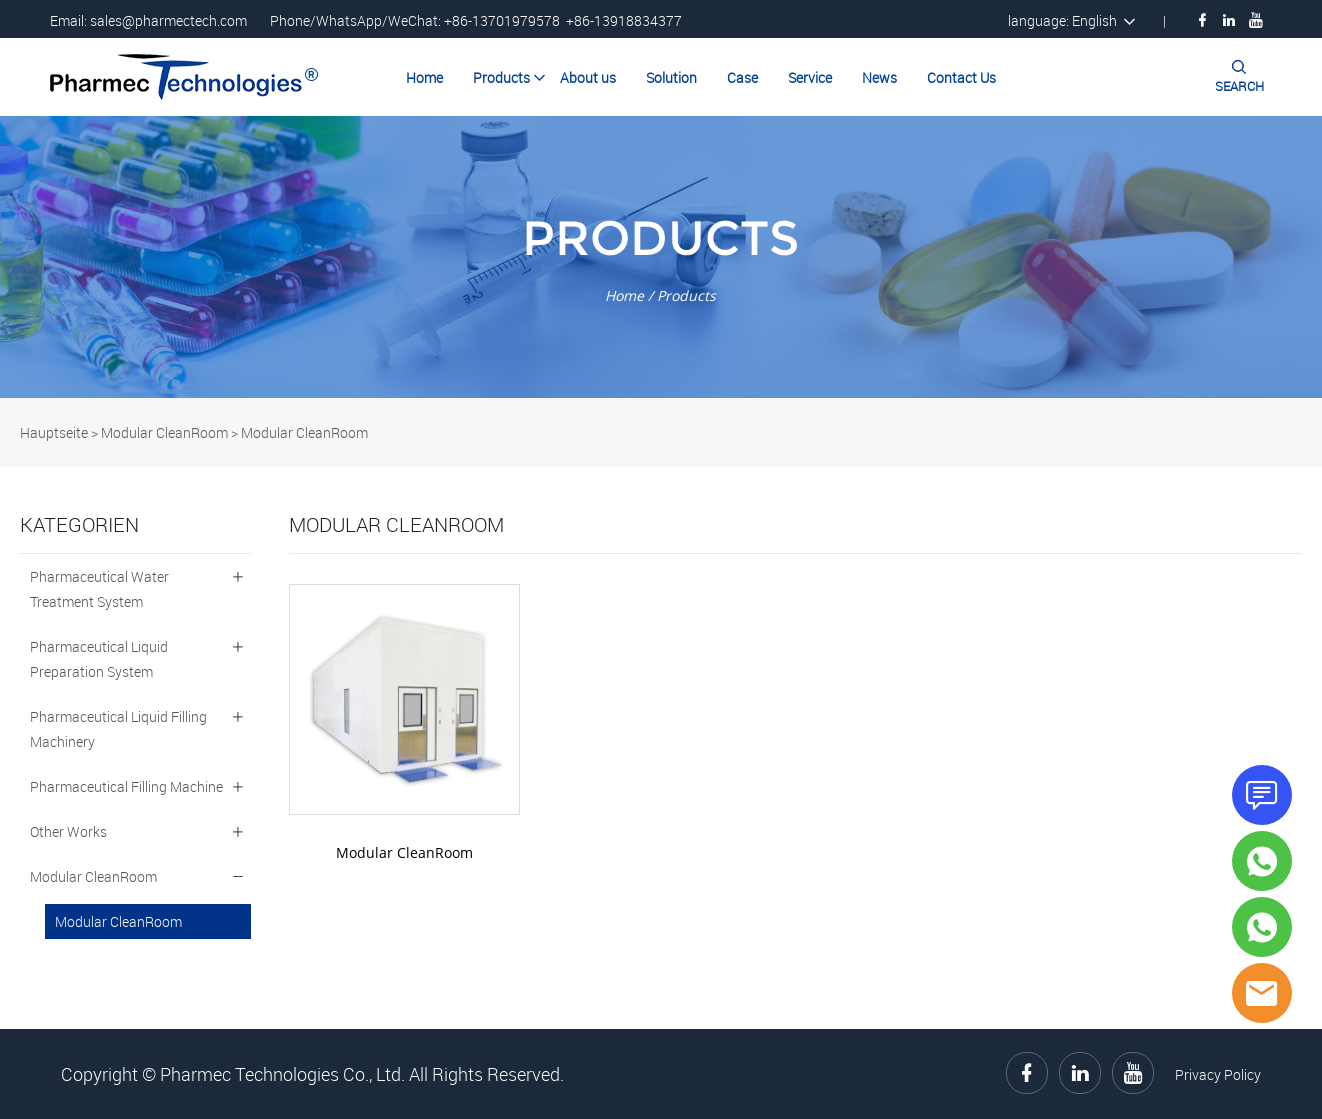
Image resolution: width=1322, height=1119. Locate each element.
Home (424, 77)
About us (588, 77)
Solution (671, 77)
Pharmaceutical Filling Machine (126, 786)
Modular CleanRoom (164, 432)
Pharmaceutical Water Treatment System (99, 589)
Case (742, 77)
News (879, 77)
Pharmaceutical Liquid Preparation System (99, 659)
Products (501, 77)
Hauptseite (54, 432)
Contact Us (961, 77)
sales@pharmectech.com (168, 20)
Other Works (68, 831)
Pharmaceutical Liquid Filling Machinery (118, 729)
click (661, 257)
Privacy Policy (1218, 1074)
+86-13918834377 (624, 20)
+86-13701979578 (502, 20)
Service (810, 77)
